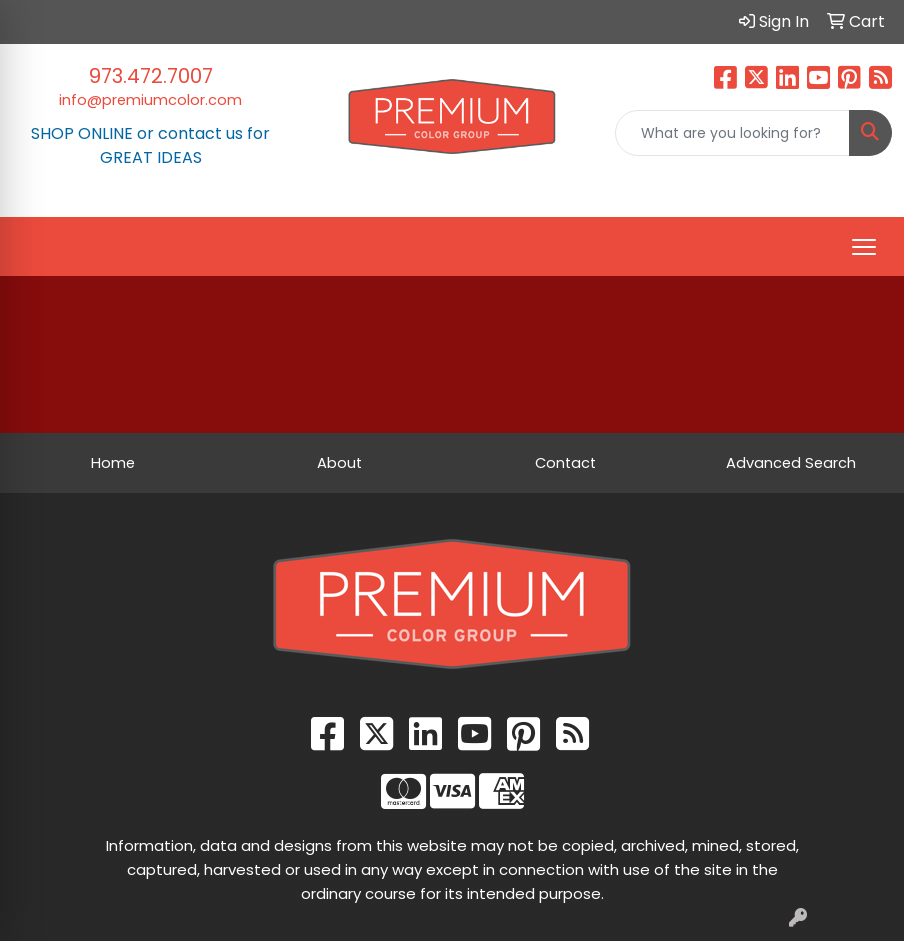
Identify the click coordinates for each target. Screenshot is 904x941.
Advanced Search (791, 463)
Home (113, 463)
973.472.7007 (151, 76)
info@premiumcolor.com (150, 100)
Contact (565, 463)
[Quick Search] (732, 133)
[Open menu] (864, 247)
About (339, 463)
